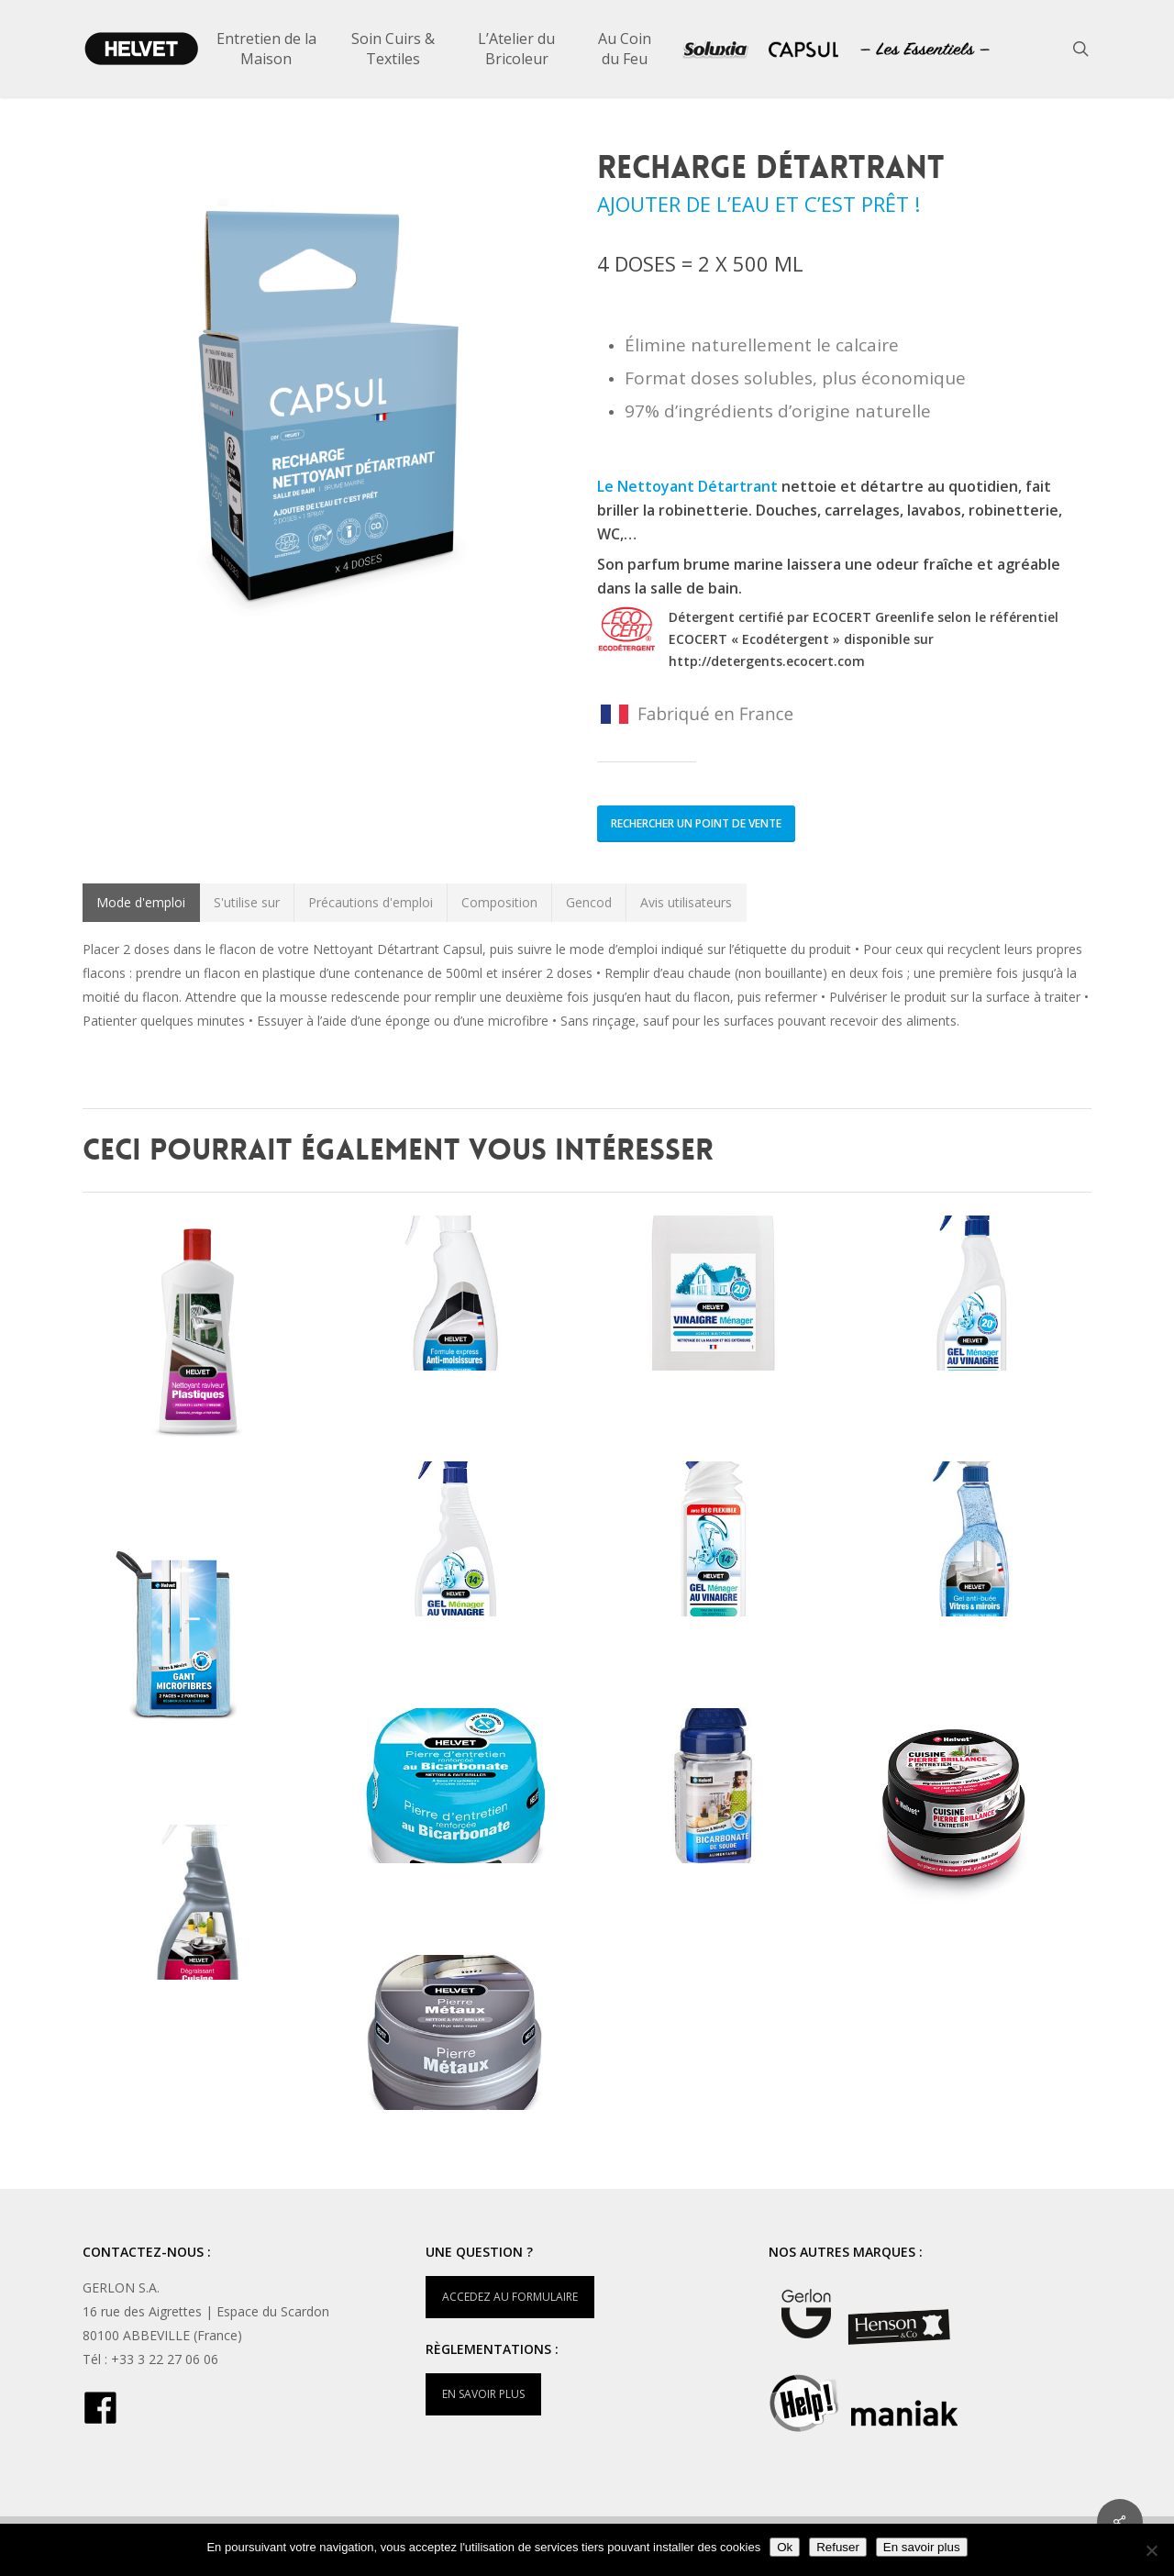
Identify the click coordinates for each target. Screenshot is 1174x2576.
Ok (784, 2547)
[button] (141, 902)
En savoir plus (921, 2547)
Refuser (837, 2547)
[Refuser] (1151, 2550)
